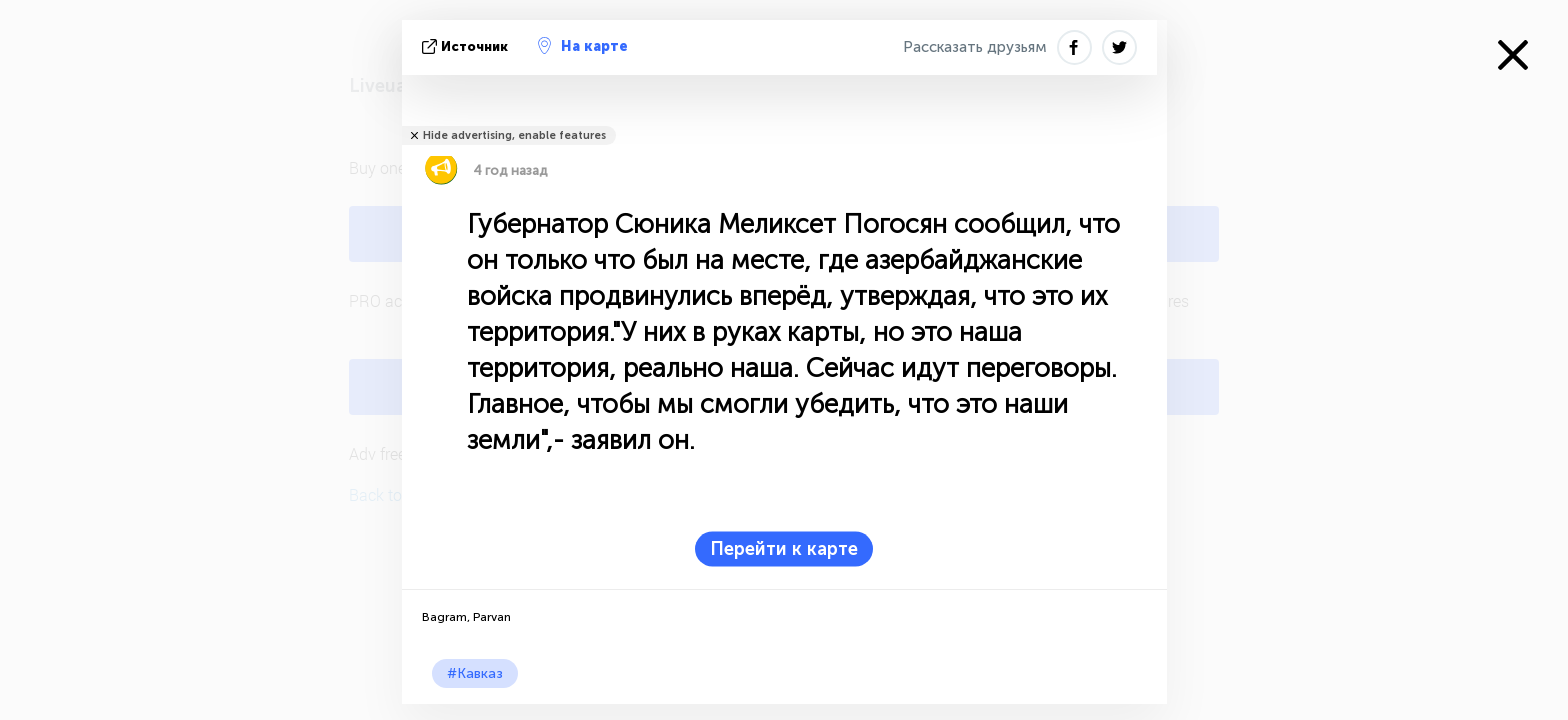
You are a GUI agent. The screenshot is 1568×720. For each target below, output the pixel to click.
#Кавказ (475, 673)
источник (467, 46)
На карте (583, 46)
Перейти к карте (784, 549)
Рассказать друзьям (975, 47)
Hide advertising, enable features (514, 135)
